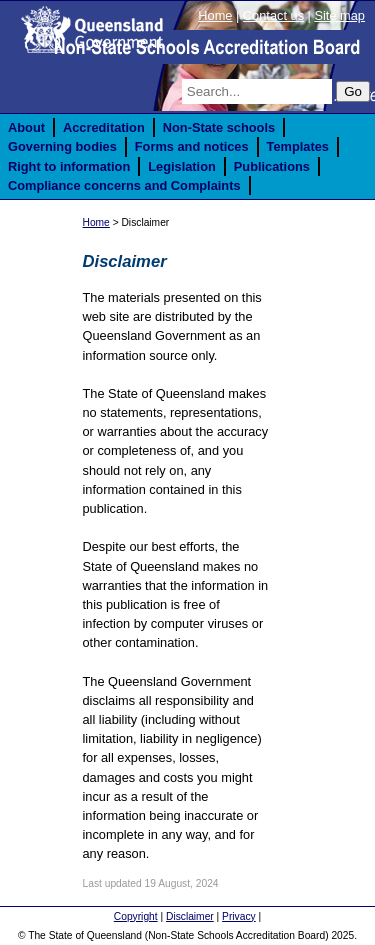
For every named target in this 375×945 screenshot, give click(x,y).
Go (353, 91)
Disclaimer (190, 916)
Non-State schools (219, 127)
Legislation (182, 166)
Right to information (69, 166)
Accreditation (104, 127)
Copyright (136, 916)
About (26, 127)
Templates (298, 146)
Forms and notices (192, 146)
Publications (272, 166)
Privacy (239, 916)
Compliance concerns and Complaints (124, 185)
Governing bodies (62, 146)
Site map (339, 15)
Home (215, 15)
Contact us (273, 15)
